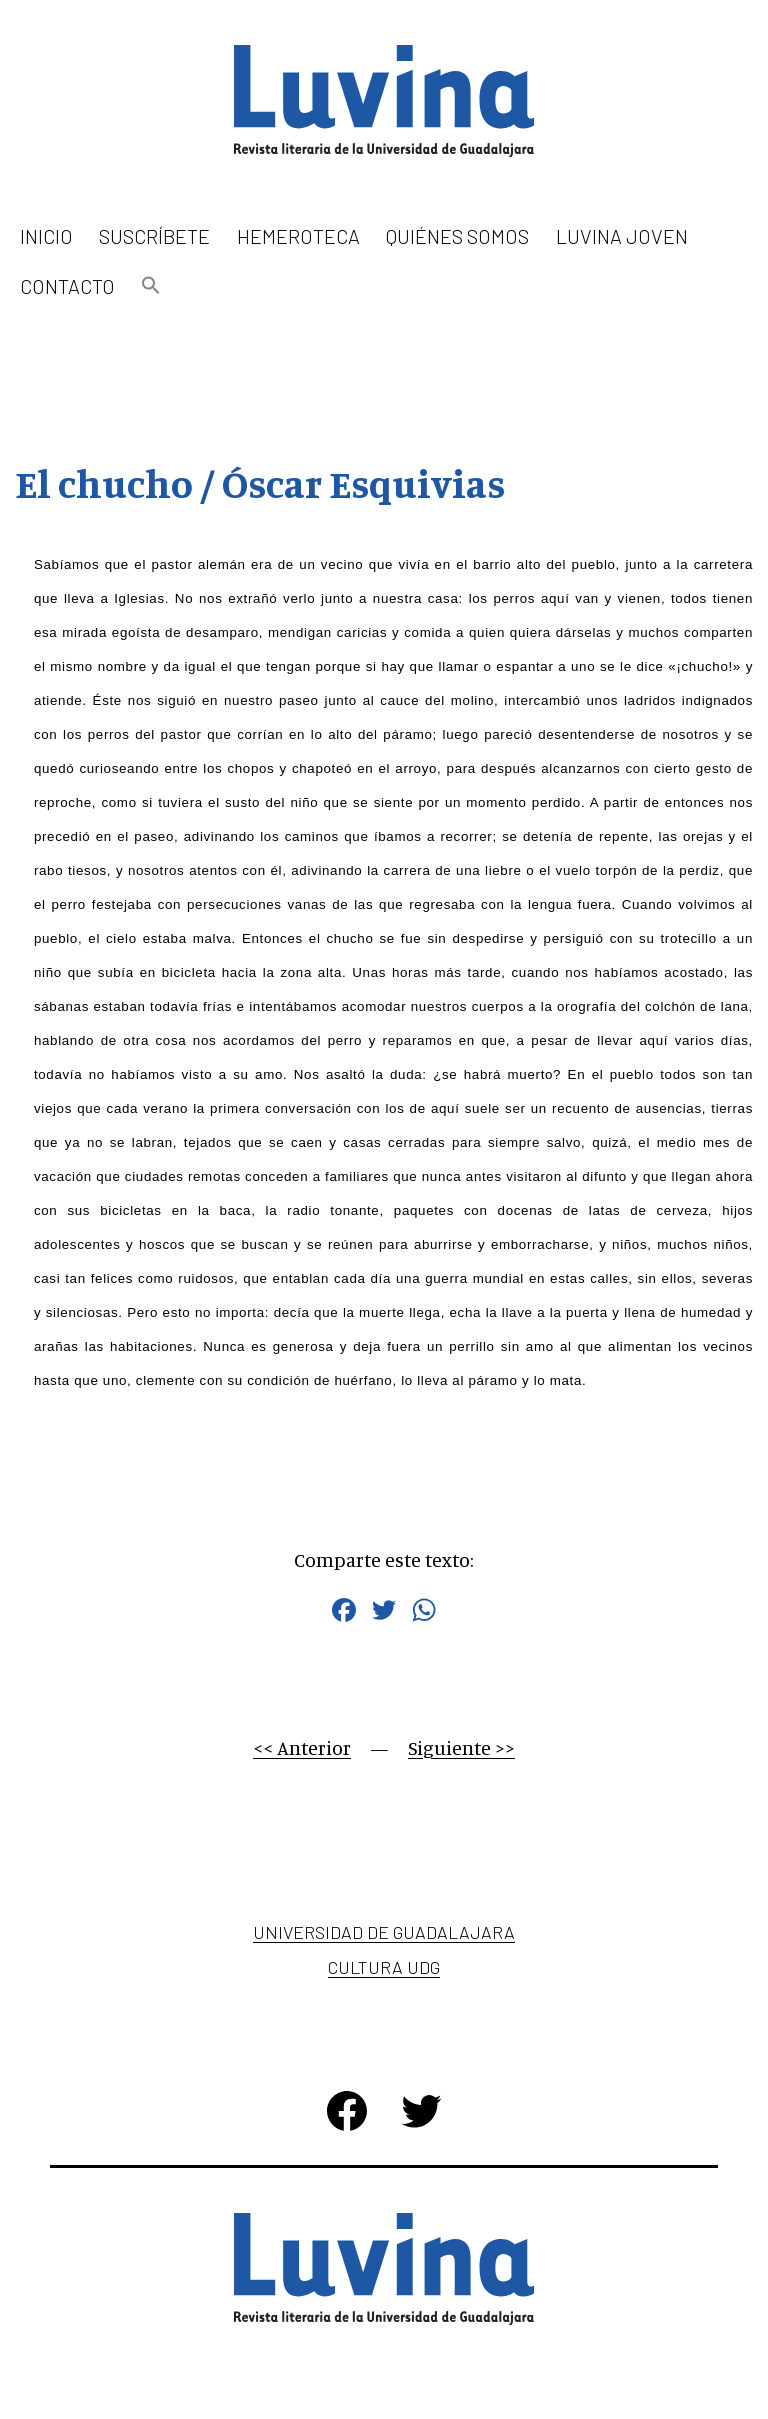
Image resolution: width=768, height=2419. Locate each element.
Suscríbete (154, 236)
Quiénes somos (457, 236)
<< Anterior (302, 1747)
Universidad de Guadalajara (384, 1932)
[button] (151, 286)
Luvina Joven (622, 236)
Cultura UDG (384, 1967)
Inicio (46, 236)
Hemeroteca (298, 236)
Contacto (67, 286)
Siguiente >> (461, 1747)
